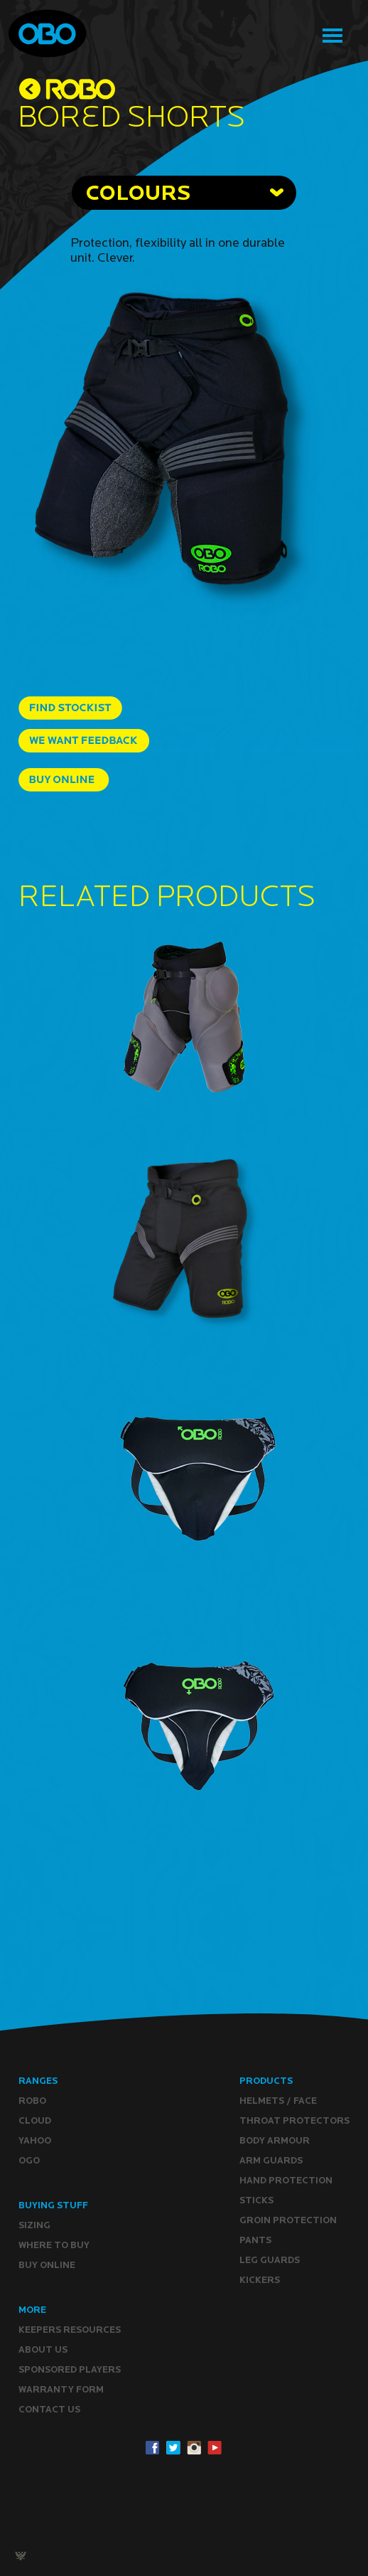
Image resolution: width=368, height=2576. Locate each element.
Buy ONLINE (46, 2265)
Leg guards (269, 2260)
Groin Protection (288, 2220)
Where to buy (54, 2245)
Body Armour (274, 2140)
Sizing (34, 2225)
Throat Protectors (294, 2120)
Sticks (256, 2200)
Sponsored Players (69, 2369)
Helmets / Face (278, 2100)
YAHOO (34, 2140)
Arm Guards (271, 2160)
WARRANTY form (61, 2389)
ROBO (32, 2100)
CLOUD (34, 2120)
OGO (29, 2160)
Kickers (259, 2279)
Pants (255, 2240)
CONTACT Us (49, 2409)
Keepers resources (69, 2329)
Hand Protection (285, 2180)
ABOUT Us (42, 2349)
